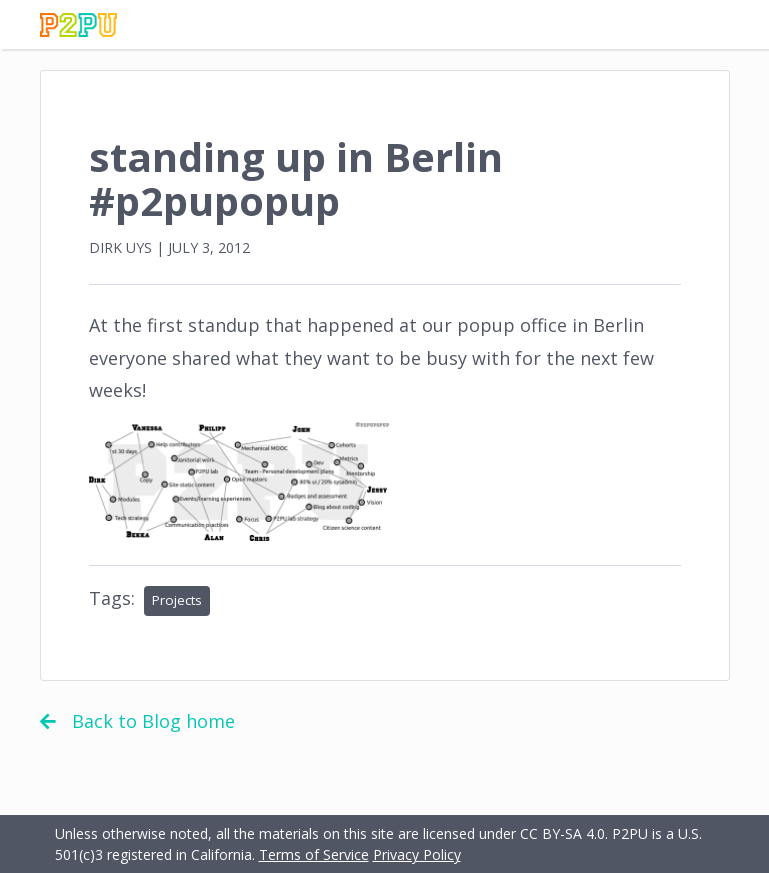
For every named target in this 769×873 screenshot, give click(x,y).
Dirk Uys (120, 247)
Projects (177, 600)
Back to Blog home (137, 721)
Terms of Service (314, 854)
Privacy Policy (417, 854)
